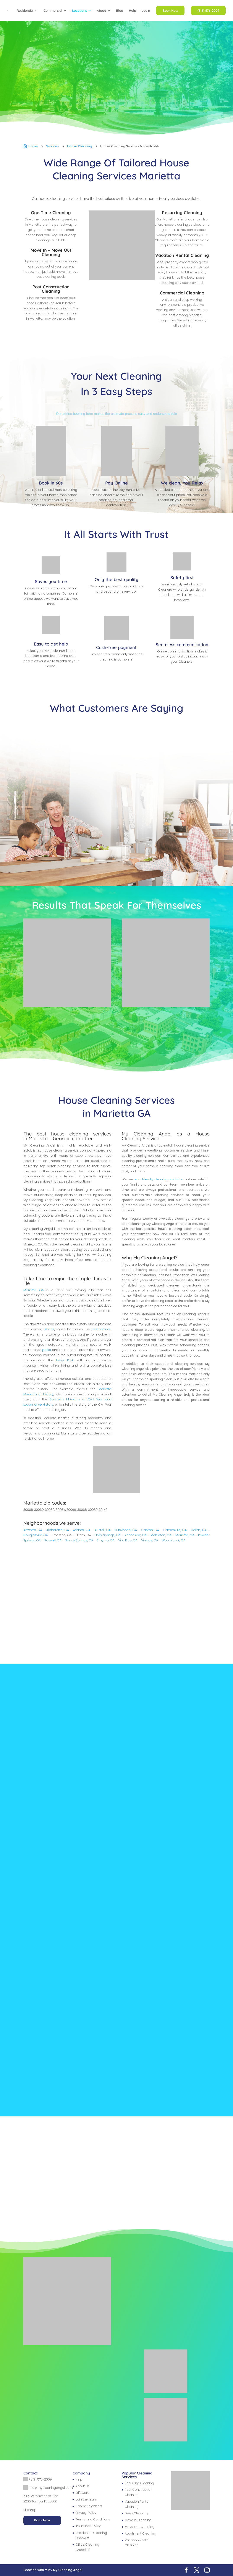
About (101, 11)
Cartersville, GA (174, 1530)
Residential (25, 11)
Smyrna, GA (106, 1540)
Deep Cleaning (136, 2513)
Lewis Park (65, 1360)
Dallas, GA (199, 1530)
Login (146, 11)
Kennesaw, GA (136, 1535)
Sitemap (29, 2510)
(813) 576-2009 (40, 2479)
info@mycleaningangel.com (51, 2488)
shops (49, 1329)
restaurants (102, 1329)
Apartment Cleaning (140, 2533)
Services (52, 146)
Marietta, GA (33, 1290)
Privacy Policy (86, 2512)
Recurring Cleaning (139, 2483)
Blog (119, 11)
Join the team (86, 2499)
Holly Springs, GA (108, 1535)
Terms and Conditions (93, 2519)
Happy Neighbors (89, 2506)
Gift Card (82, 2493)
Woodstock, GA (173, 1540)
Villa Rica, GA (128, 1540)
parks (46, 1350)
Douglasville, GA (35, 1535)
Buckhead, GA (126, 1530)
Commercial (53, 11)
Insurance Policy (88, 2526)
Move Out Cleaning (139, 2527)
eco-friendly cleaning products (158, 1179)
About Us (82, 2486)
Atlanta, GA (81, 1530)
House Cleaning (79, 146)
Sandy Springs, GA (79, 1540)
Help (132, 11)
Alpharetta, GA (57, 1530)
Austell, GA (103, 1530)
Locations (79, 11)
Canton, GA (150, 1530)
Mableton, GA (160, 1535)
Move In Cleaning (138, 2520)
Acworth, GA (32, 1530)
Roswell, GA (52, 1540)
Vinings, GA (149, 1540)
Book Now (42, 2520)
